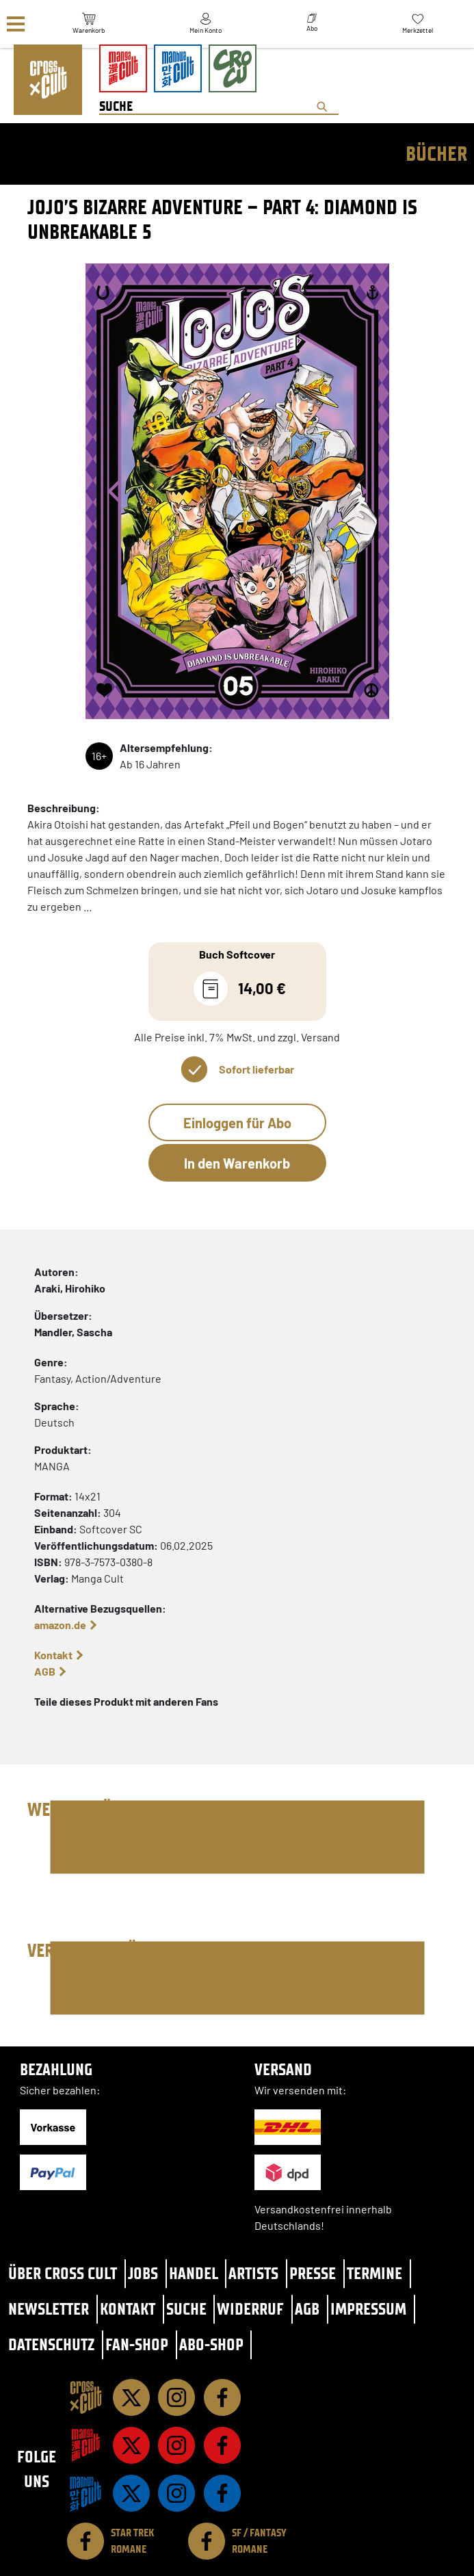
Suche (186, 2309)
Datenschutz (51, 2344)
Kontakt (53, 1654)
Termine (374, 2273)
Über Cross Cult (62, 2273)
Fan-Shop (136, 2344)
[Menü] (15, 24)
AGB (44, 1671)
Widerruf (250, 2309)
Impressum (368, 2309)
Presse (312, 2273)
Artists (253, 2273)
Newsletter (48, 2309)
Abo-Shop (211, 2344)
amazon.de (60, 1624)
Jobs (143, 2273)
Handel (193, 2273)
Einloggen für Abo (237, 1123)
